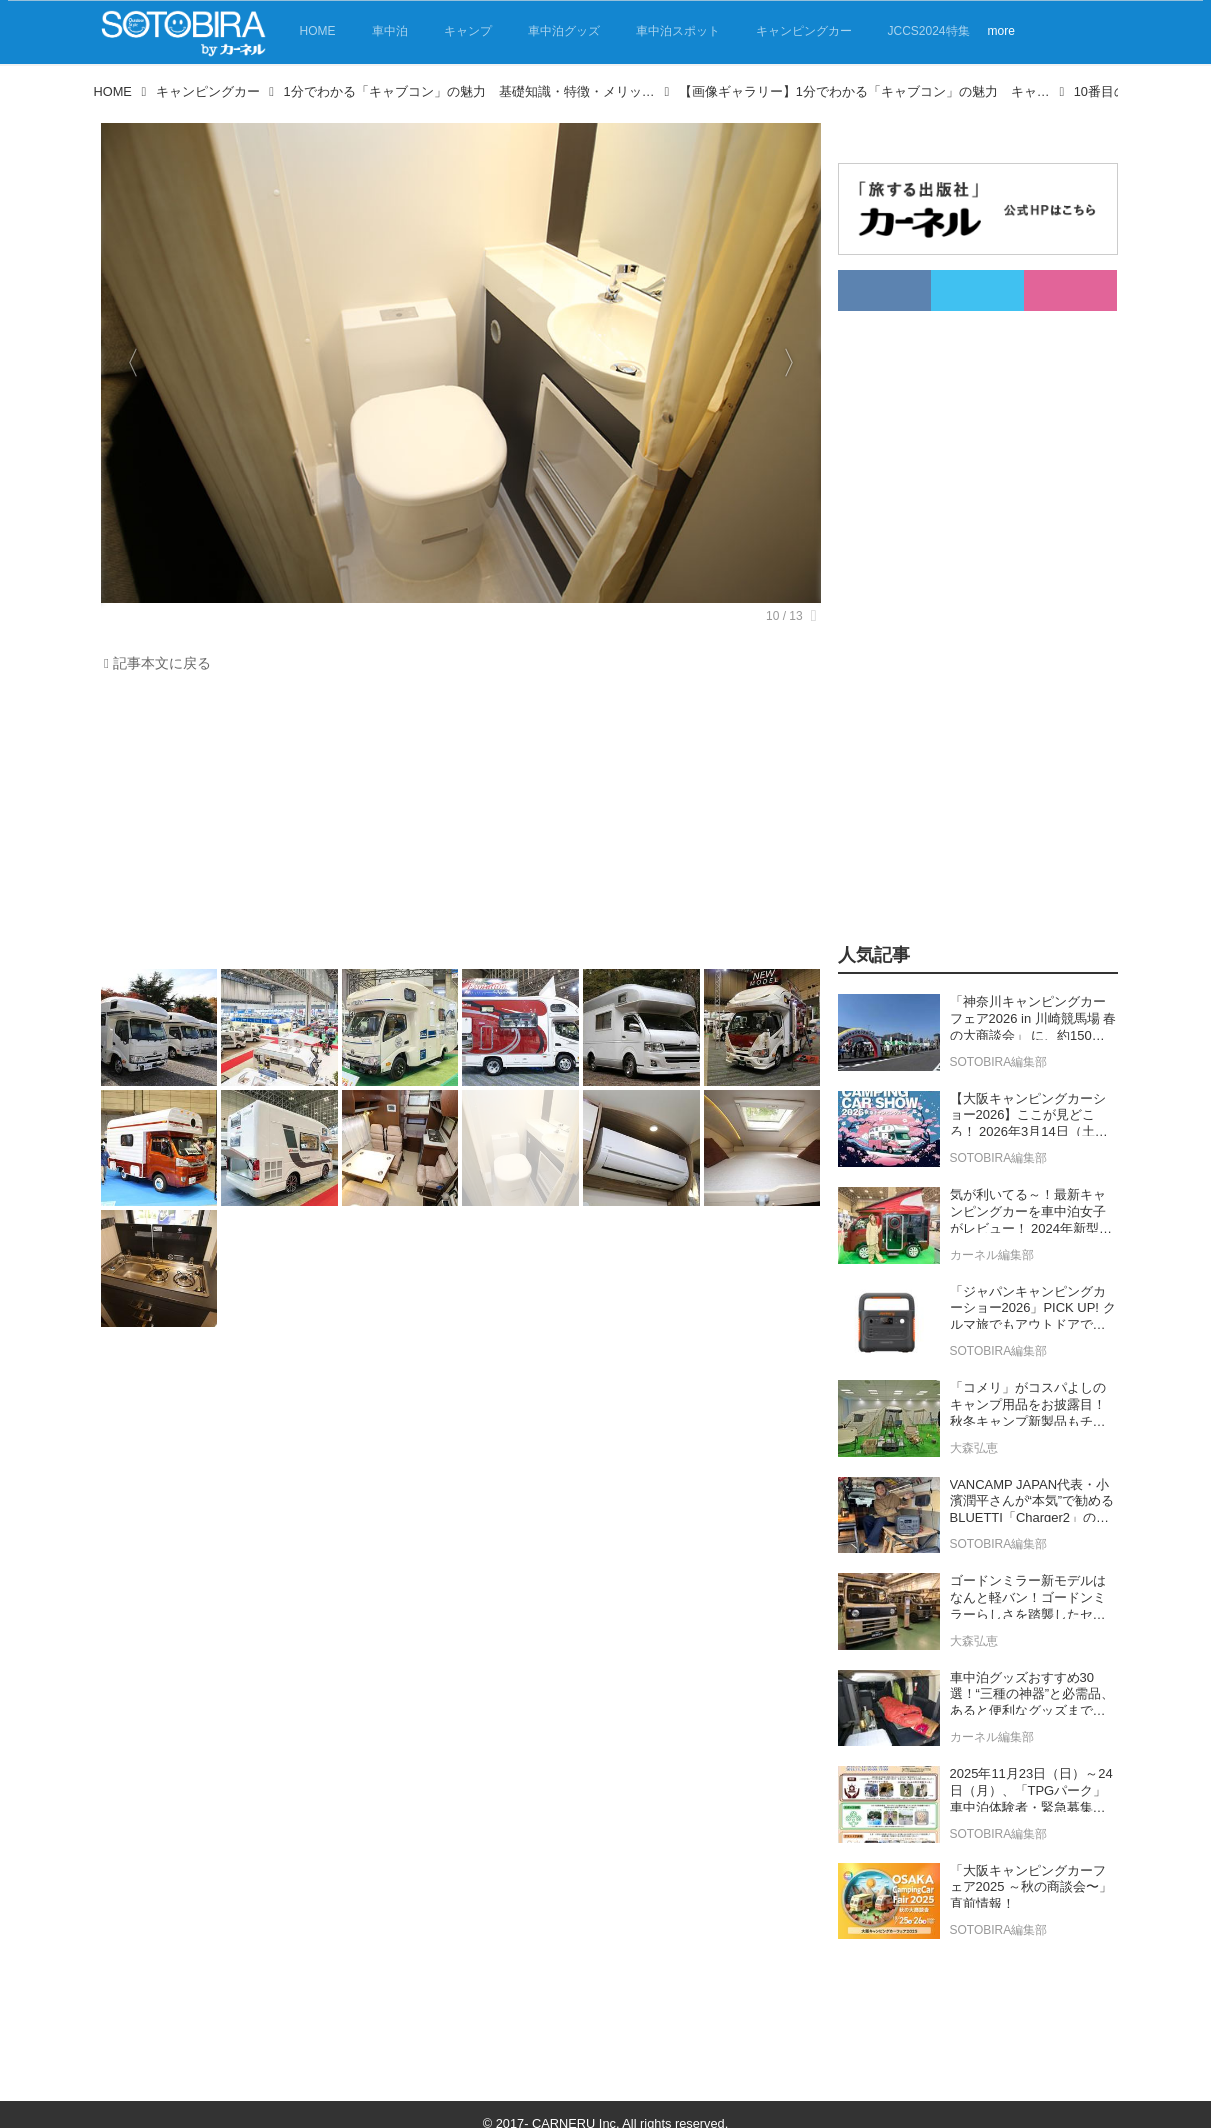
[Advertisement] (456, 826)
